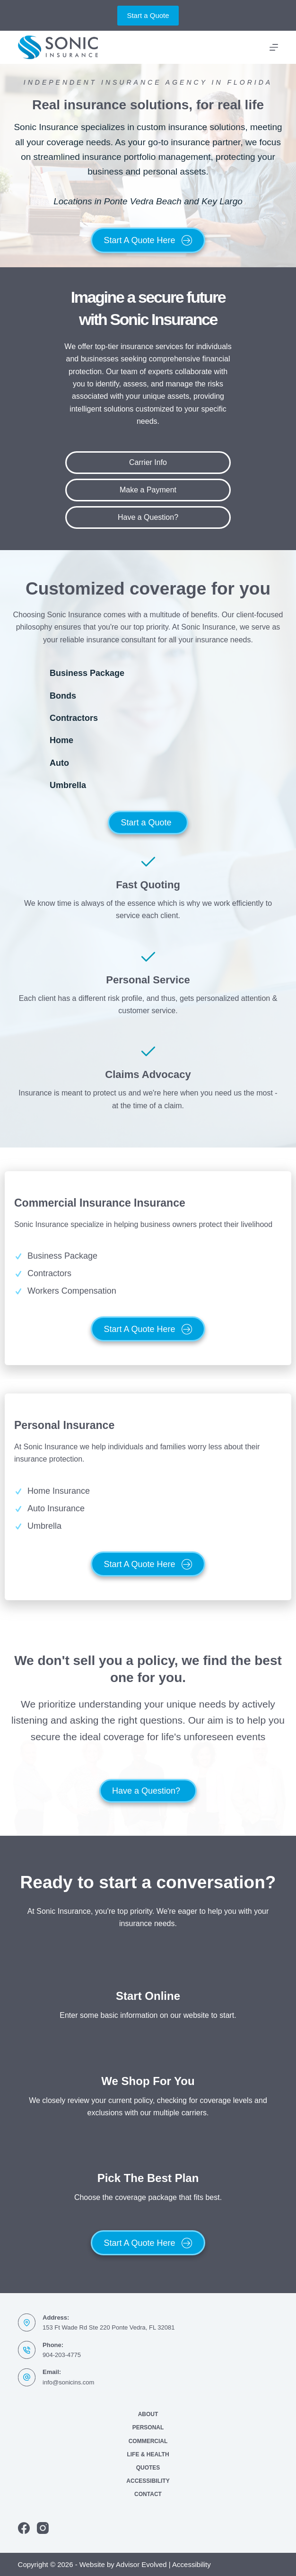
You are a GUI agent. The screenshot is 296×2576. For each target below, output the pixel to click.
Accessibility (147, 2481)
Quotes (148, 2467)
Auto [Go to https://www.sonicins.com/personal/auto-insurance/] (59, 763)
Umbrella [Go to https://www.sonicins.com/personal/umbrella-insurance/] (68, 785)
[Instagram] (43, 2528)
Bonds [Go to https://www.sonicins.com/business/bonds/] (63, 696)
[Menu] (274, 47)
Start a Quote (148, 15)
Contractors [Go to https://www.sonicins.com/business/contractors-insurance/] (74, 718)
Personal (148, 2427)
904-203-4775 (62, 2354)
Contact (148, 2494)
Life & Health (148, 2454)
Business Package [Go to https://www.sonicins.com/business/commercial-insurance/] (87, 673)
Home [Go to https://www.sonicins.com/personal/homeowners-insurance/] (61, 740)
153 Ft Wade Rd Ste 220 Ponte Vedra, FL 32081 (108, 2327)
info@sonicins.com (68, 2382)
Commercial (148, 2441)
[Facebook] (24, 2528)
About (148, 2414)
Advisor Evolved (141, 2564)
